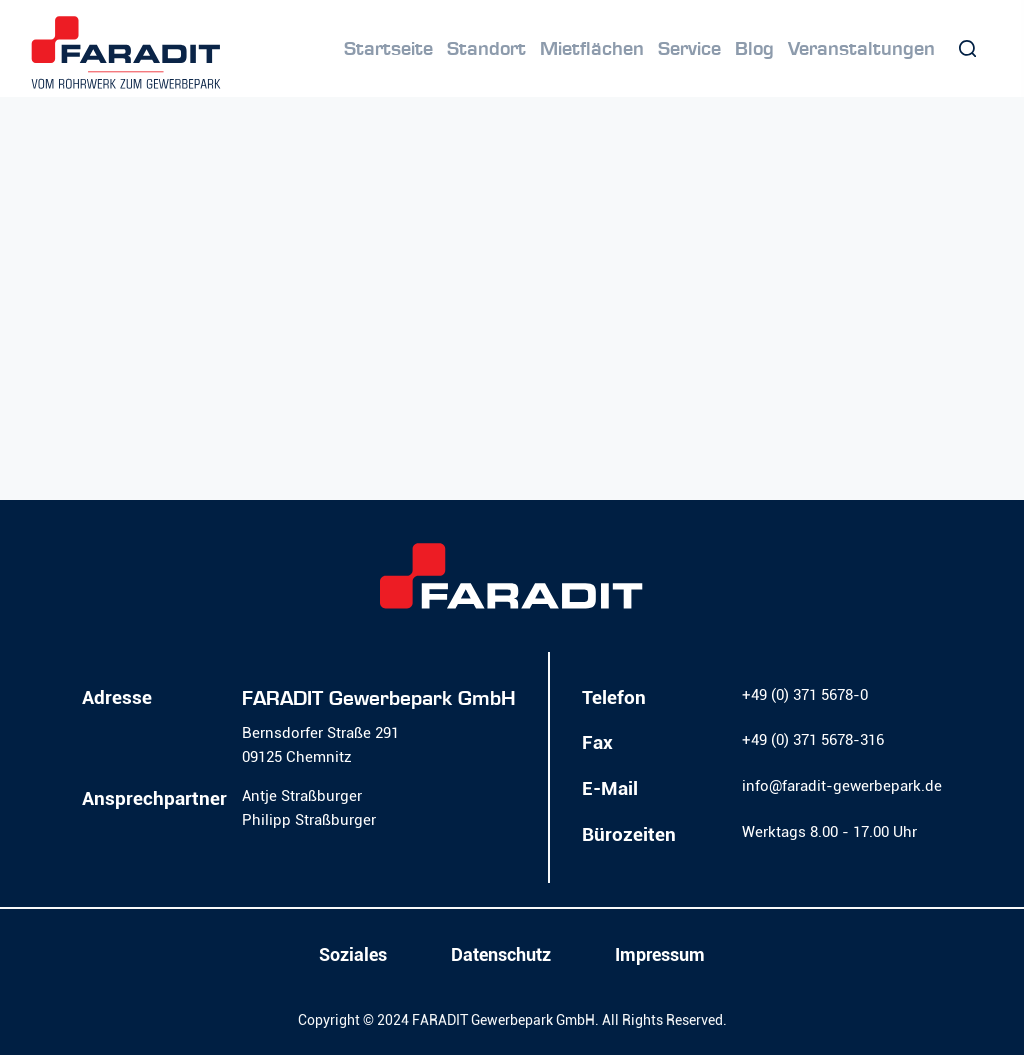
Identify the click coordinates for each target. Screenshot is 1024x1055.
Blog (754, 48)
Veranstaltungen (861, 48)
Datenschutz (501, 955)
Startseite (388, 48)
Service (689, 48)
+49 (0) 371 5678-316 (813, 740)
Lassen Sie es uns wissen (471, 394)
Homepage (786, 422)
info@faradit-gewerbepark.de (842, 786)
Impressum (660, 955)
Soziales (353, 955)
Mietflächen (592, 48)
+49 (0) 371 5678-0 (805, 695)
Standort (486, 48)
